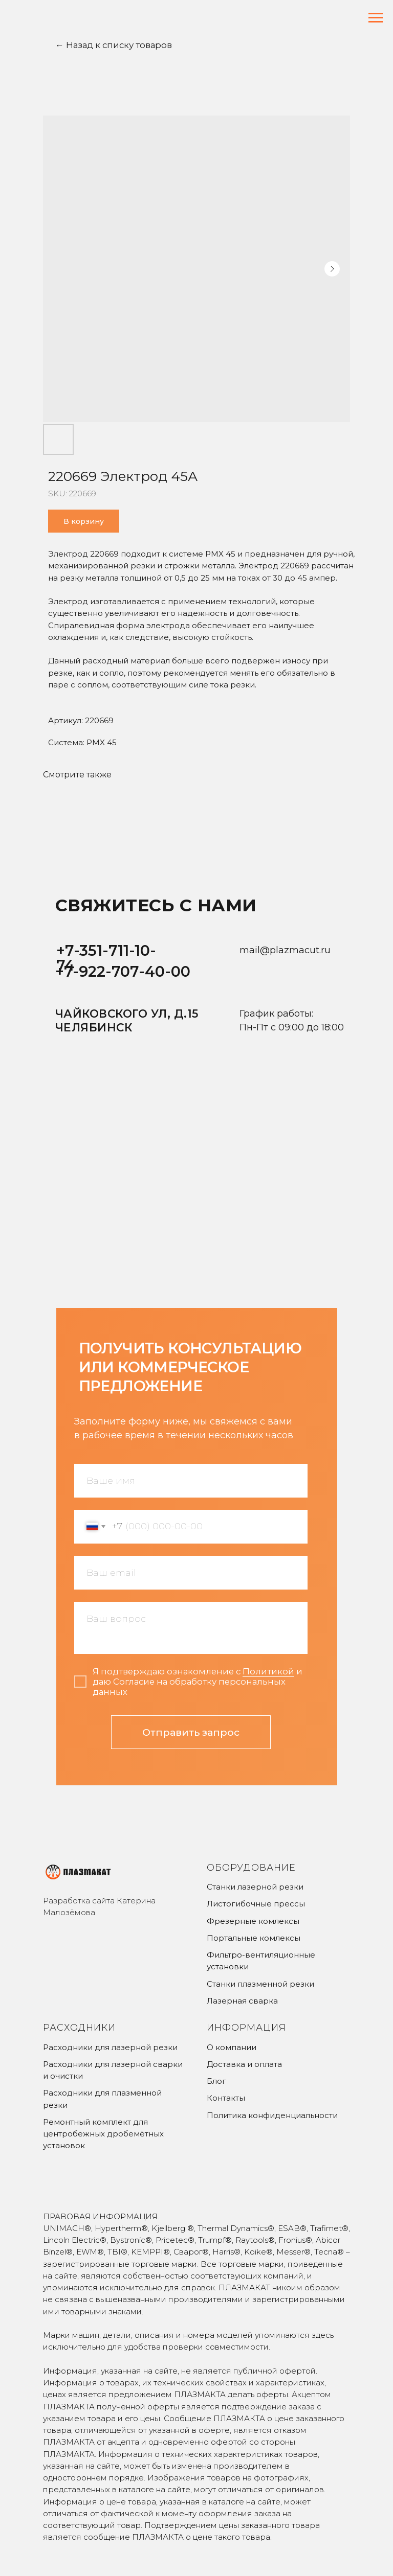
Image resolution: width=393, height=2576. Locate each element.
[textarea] (191, 1628)
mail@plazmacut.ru (285, 950)
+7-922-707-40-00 (122, 971)
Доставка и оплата (244, 2064)
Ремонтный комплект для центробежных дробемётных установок (103, 2134)
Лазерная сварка (242, 2001)
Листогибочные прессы (256, 1903)
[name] (191, 1481)
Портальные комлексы (253, 1938)
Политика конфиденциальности (272, 2115)
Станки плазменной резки (260, 1984)
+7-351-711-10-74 (106, 957)
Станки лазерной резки (255, 1887)
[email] (191, 1573)
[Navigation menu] (375, 18)
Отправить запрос (190, 1732)
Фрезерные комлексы (253, 1921)
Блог (216, 2081)
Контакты (226, 2098)
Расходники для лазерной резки (110, 2047)
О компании (231, 2047)
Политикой (268, 1671)
